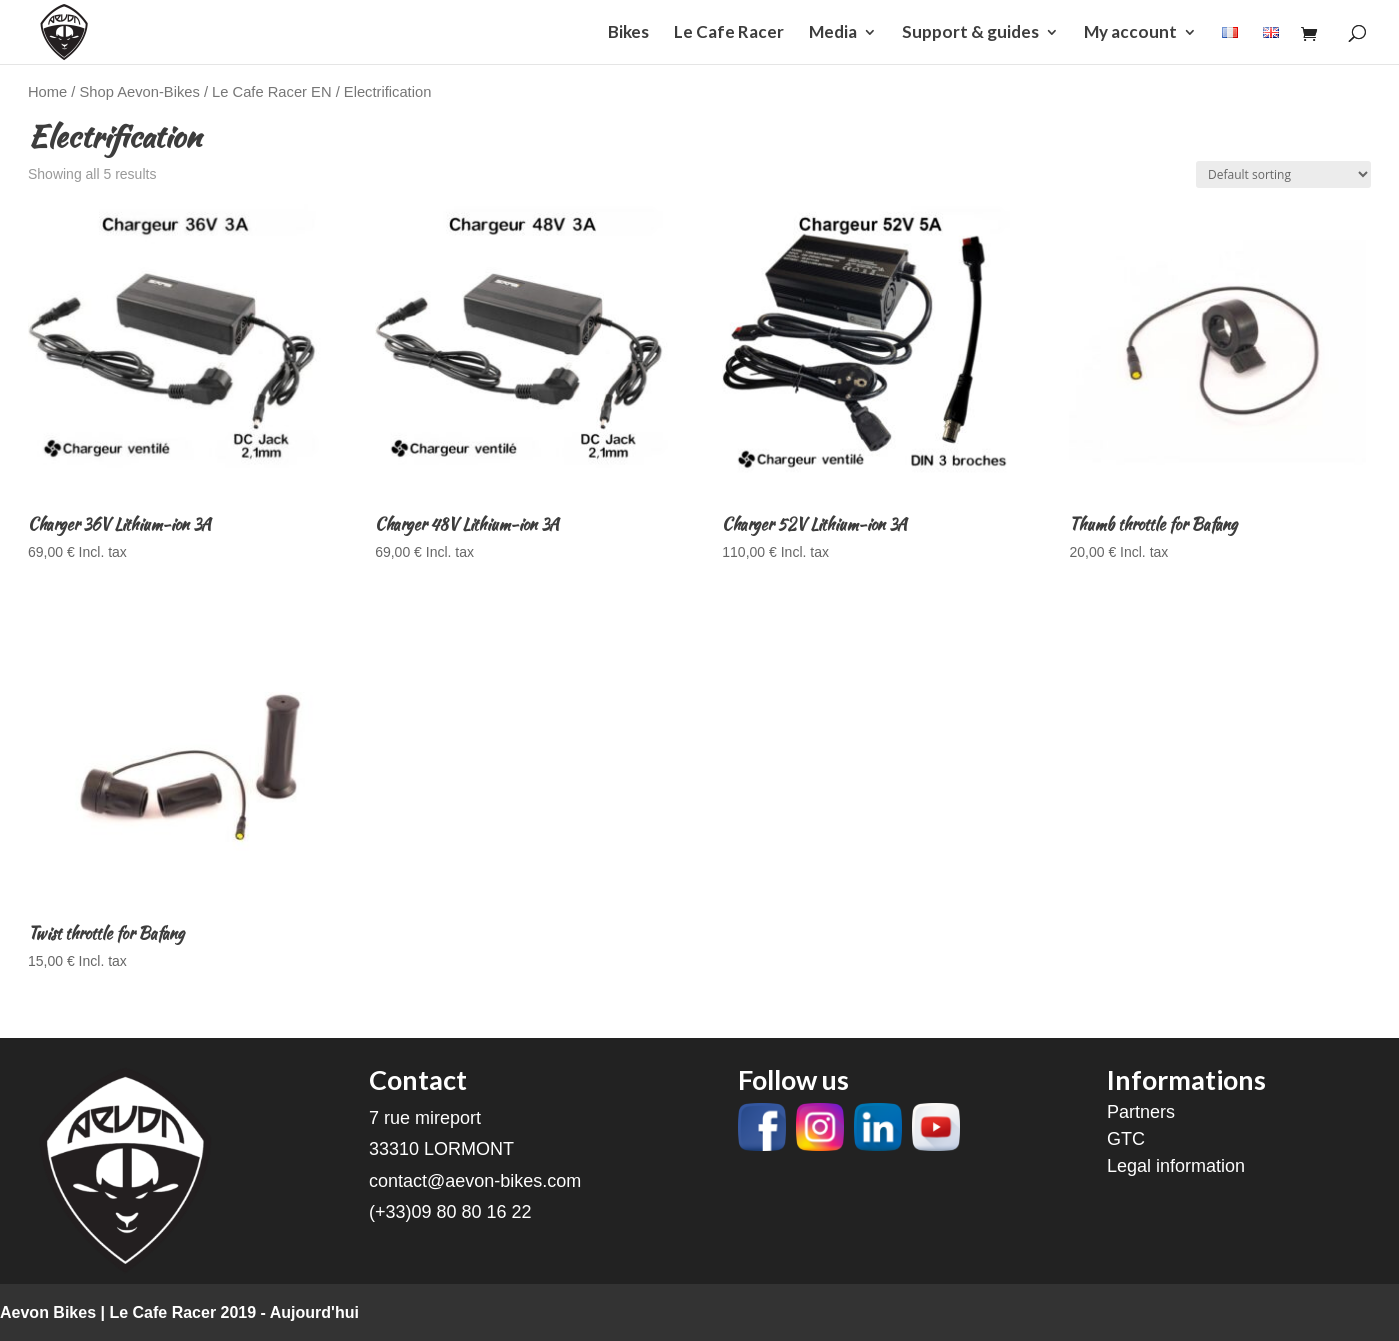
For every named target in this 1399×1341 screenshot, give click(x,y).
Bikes (628, 33)
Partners (1141, 1112)
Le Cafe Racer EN (271, 92)
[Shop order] (1283, 174)
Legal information (1176, 1166)
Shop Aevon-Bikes (140, 92)
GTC (1126, 1139)
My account (1130, 33)
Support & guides (970, 33)
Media (833, 33)
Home (47, 92)
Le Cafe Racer (729, 33)
